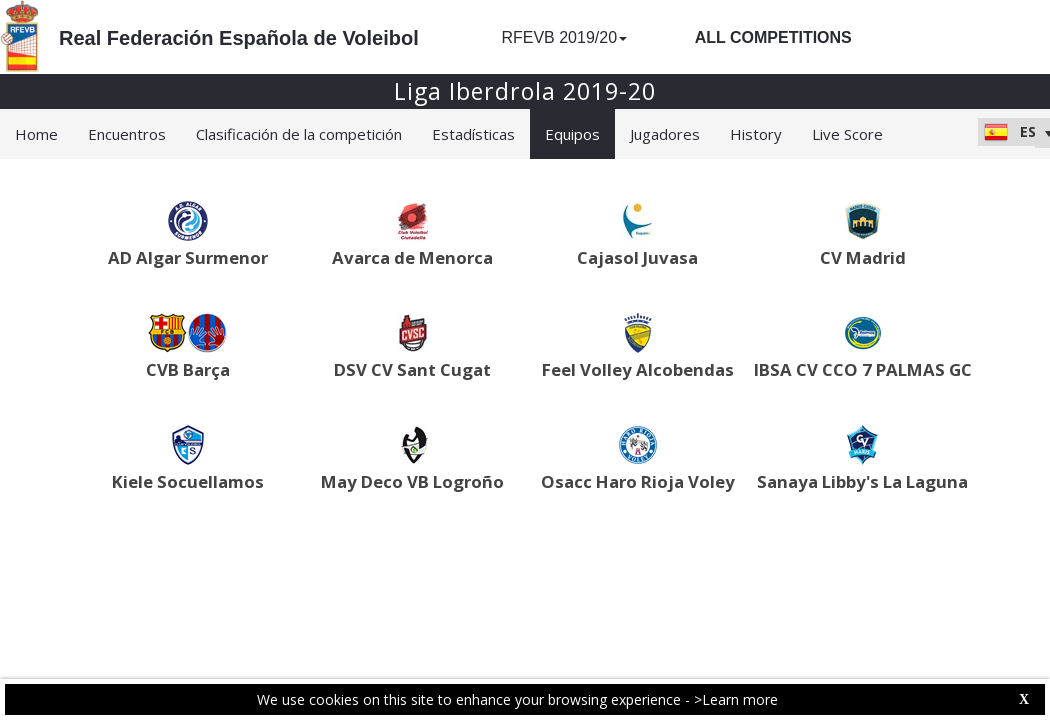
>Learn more (736, 699)
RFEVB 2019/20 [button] (564, 37)
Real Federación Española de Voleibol (239, 38)
